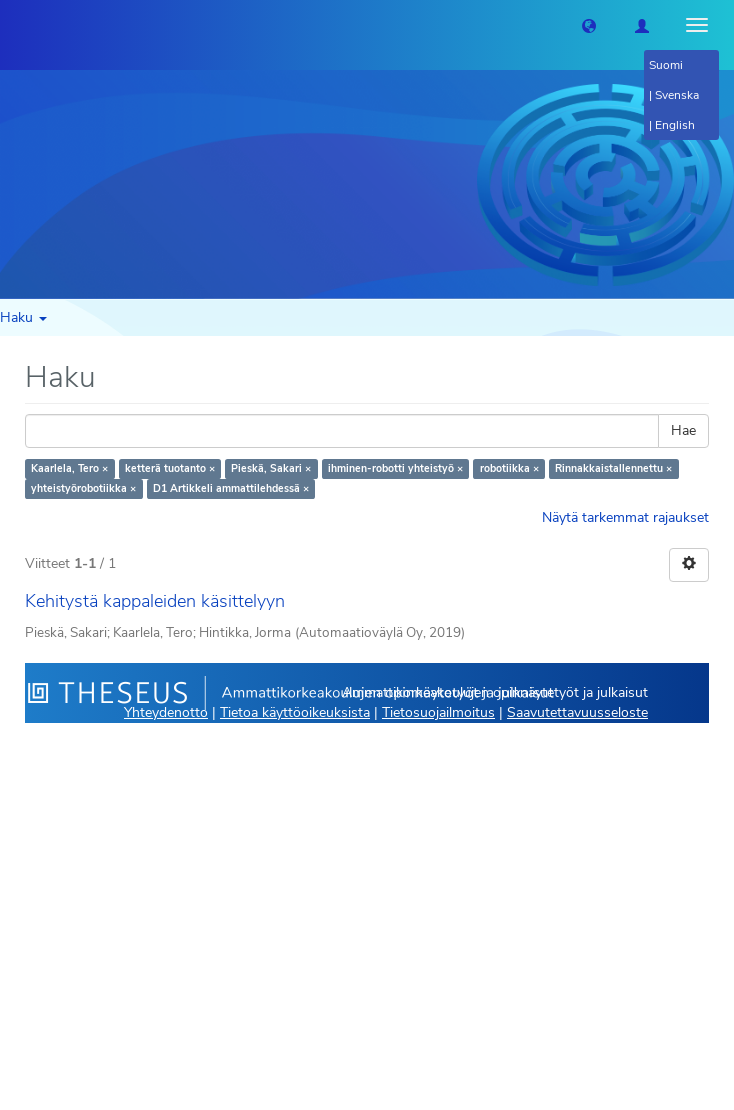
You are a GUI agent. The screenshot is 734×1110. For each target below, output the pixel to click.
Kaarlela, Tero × (69, 468)
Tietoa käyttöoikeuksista (295, 712)
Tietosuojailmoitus (438, 712)
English (675, 125)
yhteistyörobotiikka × (83, 488)
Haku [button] (23, 317)
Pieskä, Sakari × (271, 468)
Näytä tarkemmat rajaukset (625, 517)
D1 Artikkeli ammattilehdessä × (231, 488)
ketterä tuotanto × (170, 468)
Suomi (666, 65)
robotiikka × (509, 468)
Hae (683, 430)
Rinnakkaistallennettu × (613, 468)
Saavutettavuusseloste (577, 712)
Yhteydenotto (166, 712)
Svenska (677, 95)
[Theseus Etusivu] (15, 25)
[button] (589, 25)
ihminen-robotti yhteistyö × (395, 468)
